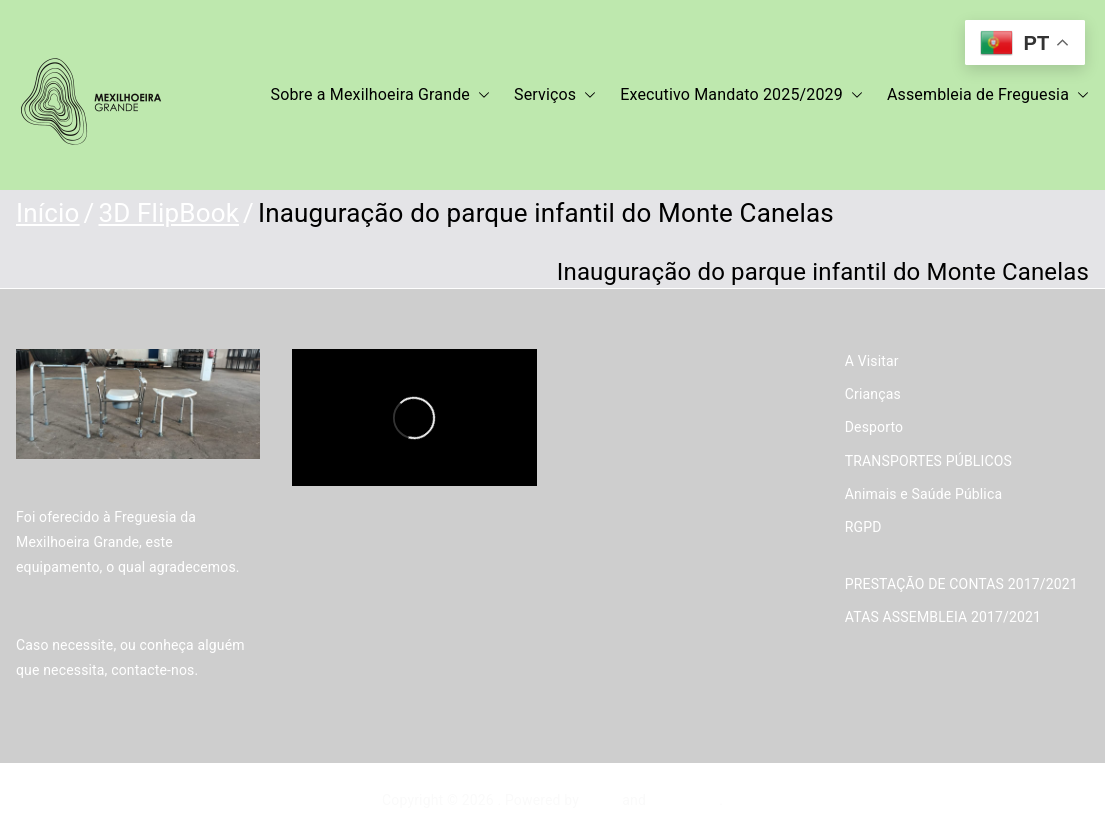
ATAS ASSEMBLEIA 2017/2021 (943, 617)
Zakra (601, 800)
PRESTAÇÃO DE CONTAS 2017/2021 (961, 584)
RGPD (863, 527)
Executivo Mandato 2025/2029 (741, 95)
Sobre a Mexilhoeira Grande (381, 95)
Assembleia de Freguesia (988, 95)
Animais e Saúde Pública (923, 494)
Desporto (874, 427)
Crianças (873, 394)
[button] (480, 95)
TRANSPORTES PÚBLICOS (928, 461)
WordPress (684, 800)
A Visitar (872, 361)
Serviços (555, 95)
